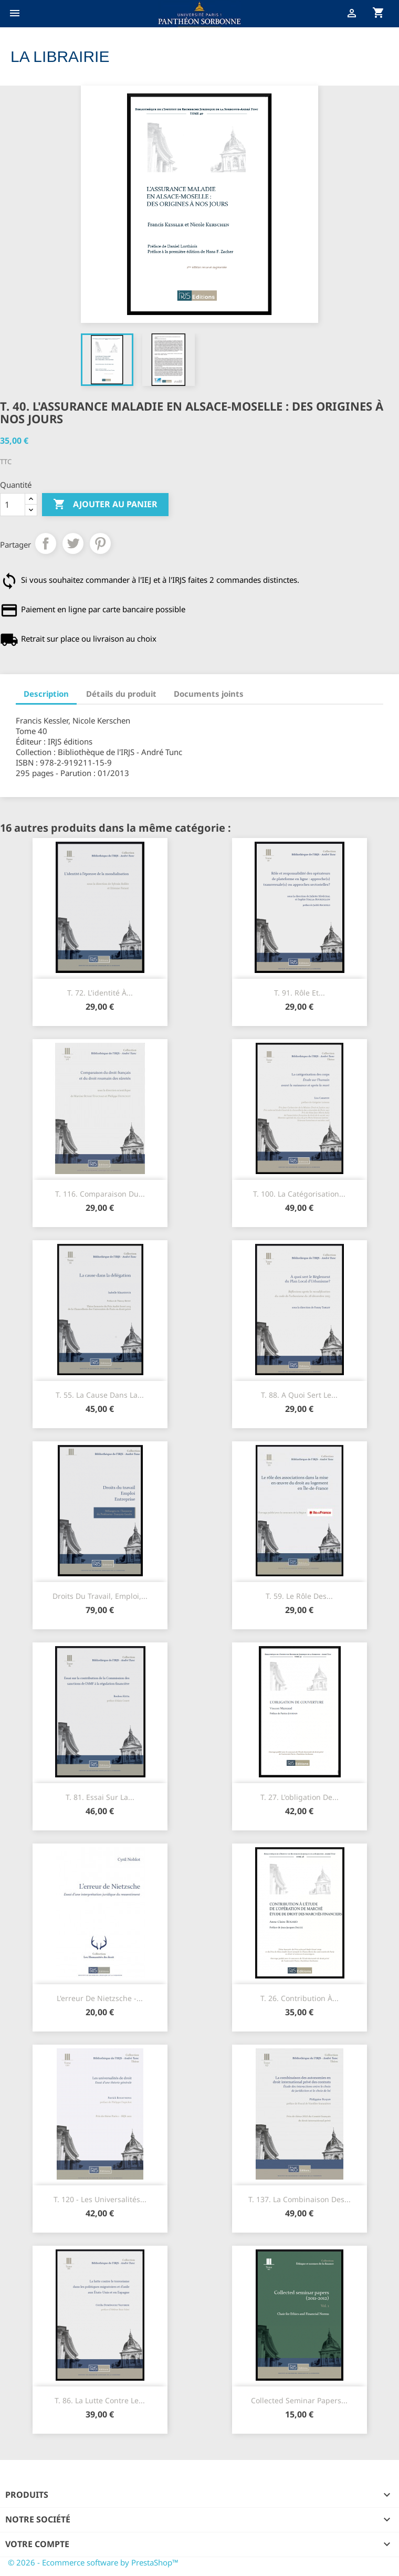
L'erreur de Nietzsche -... (100, 1998)
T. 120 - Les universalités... (100, 2199)
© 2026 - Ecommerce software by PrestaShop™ (93, 2562)
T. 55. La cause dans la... (100, 1395)
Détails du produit (121, 693)
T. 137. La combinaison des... (299, 2199)
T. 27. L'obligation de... (299, 1797)
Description (46, 693)
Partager (45, 543)
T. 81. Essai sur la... (100, 1797)
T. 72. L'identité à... (100, 993)
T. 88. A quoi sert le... (299, 1395)
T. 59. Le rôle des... (299, 1596)
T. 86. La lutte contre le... (100, 2400)
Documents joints (209, 693)
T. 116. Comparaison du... (100, 1194)
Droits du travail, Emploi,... (100, 1596)
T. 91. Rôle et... (299, 993)
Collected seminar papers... (299, 2400)
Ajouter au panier (105, 504)
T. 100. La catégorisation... (299, 1194)
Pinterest (100, 543)
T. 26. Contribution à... (299, 1998)
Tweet (72, 543)
